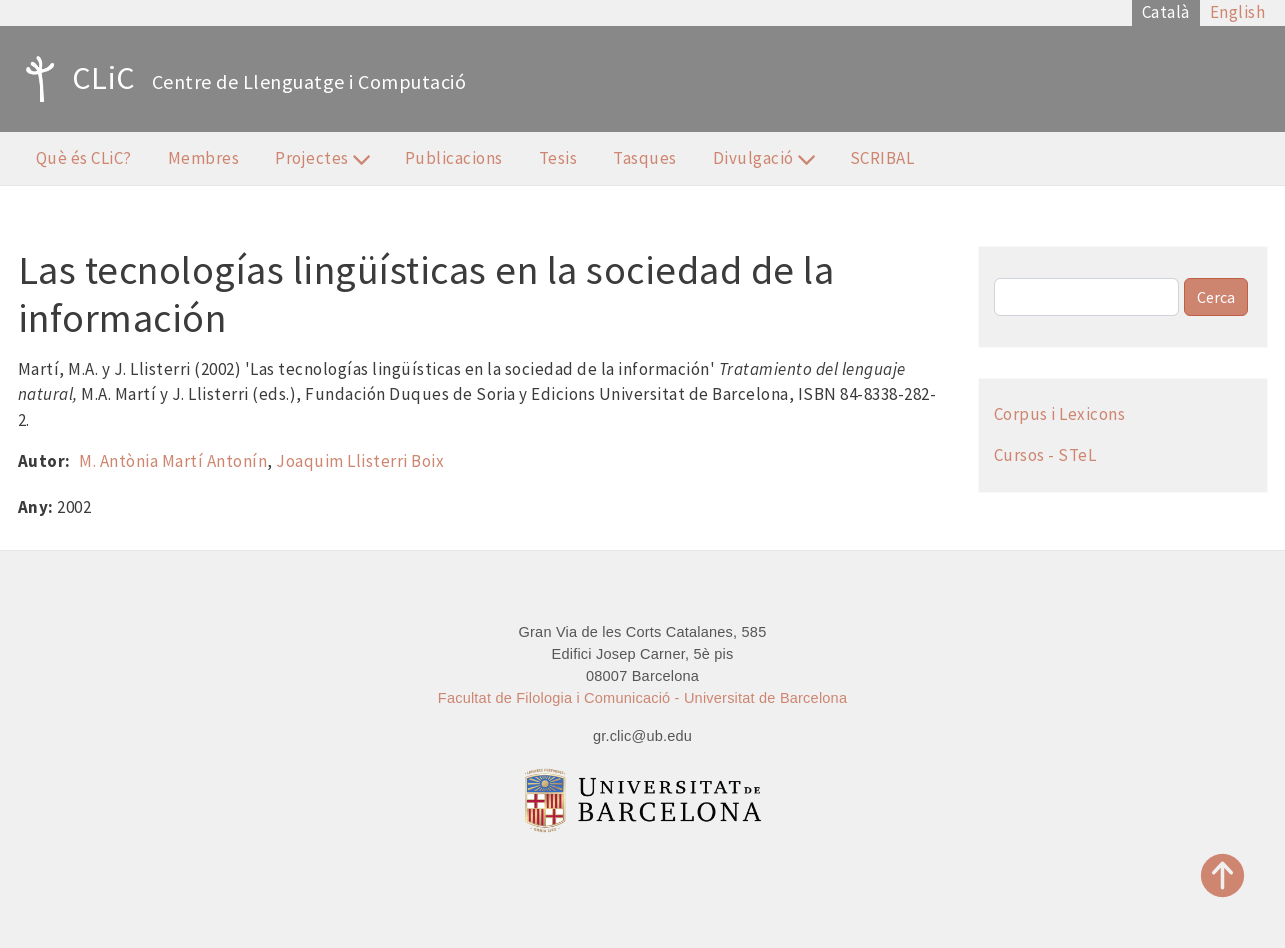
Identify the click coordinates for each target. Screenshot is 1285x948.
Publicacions (454, 158)
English (1238, 12)
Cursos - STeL (1045, 455)
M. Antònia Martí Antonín (173, 461)
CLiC (75, 79)
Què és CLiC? (84, 158)
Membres (204, 158)
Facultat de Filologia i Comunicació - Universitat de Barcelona (642, 698)
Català (1166, 12)
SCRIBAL (882, 158)
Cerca (1216, 297)
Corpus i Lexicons (1060, 414)
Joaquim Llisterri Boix (360, 461)
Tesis (558, 158)
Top (1223, 875)
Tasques (645, 158)
